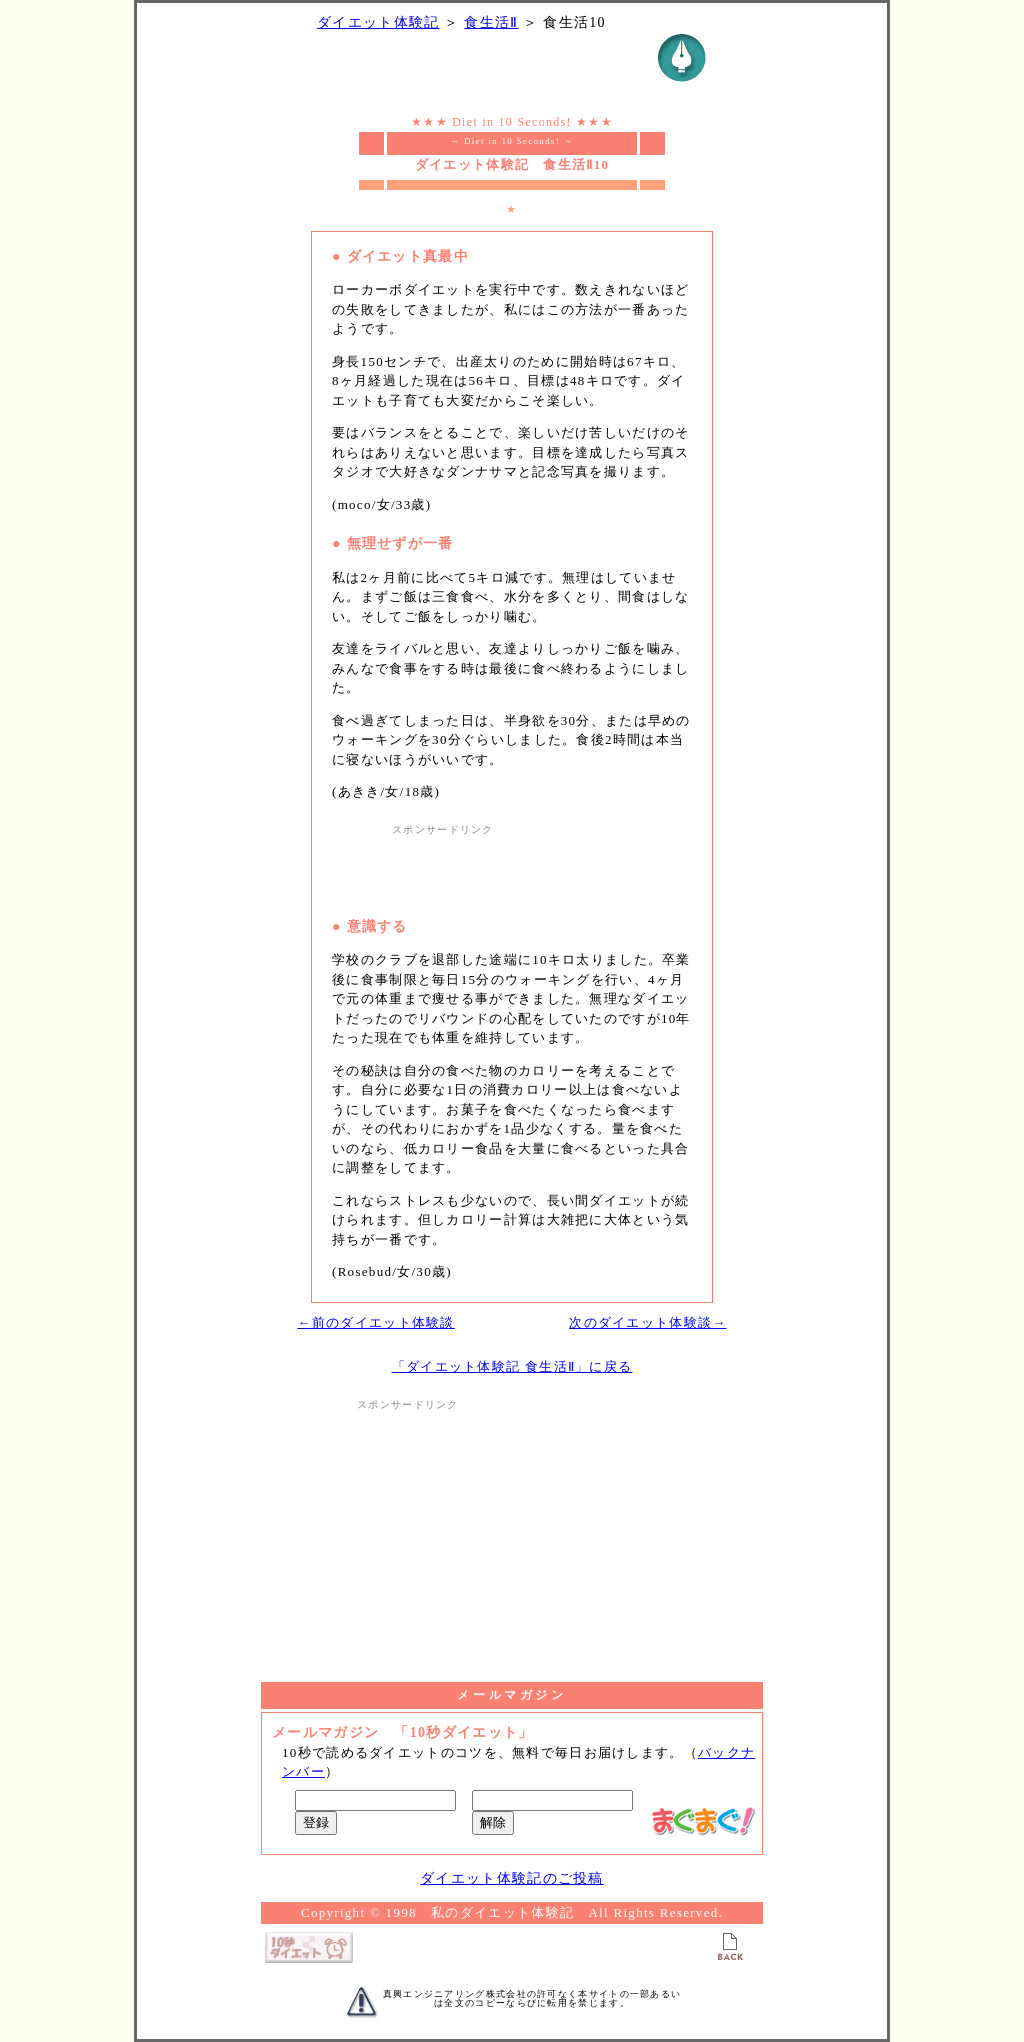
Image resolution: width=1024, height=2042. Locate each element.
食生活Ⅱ (491, 22)
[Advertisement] (512, 867)
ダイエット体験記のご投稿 (512, 1878)
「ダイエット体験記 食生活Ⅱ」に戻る (512, 1366)
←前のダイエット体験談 (375, 1322)
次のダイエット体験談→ (647, 1322)
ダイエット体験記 (378, 22)
